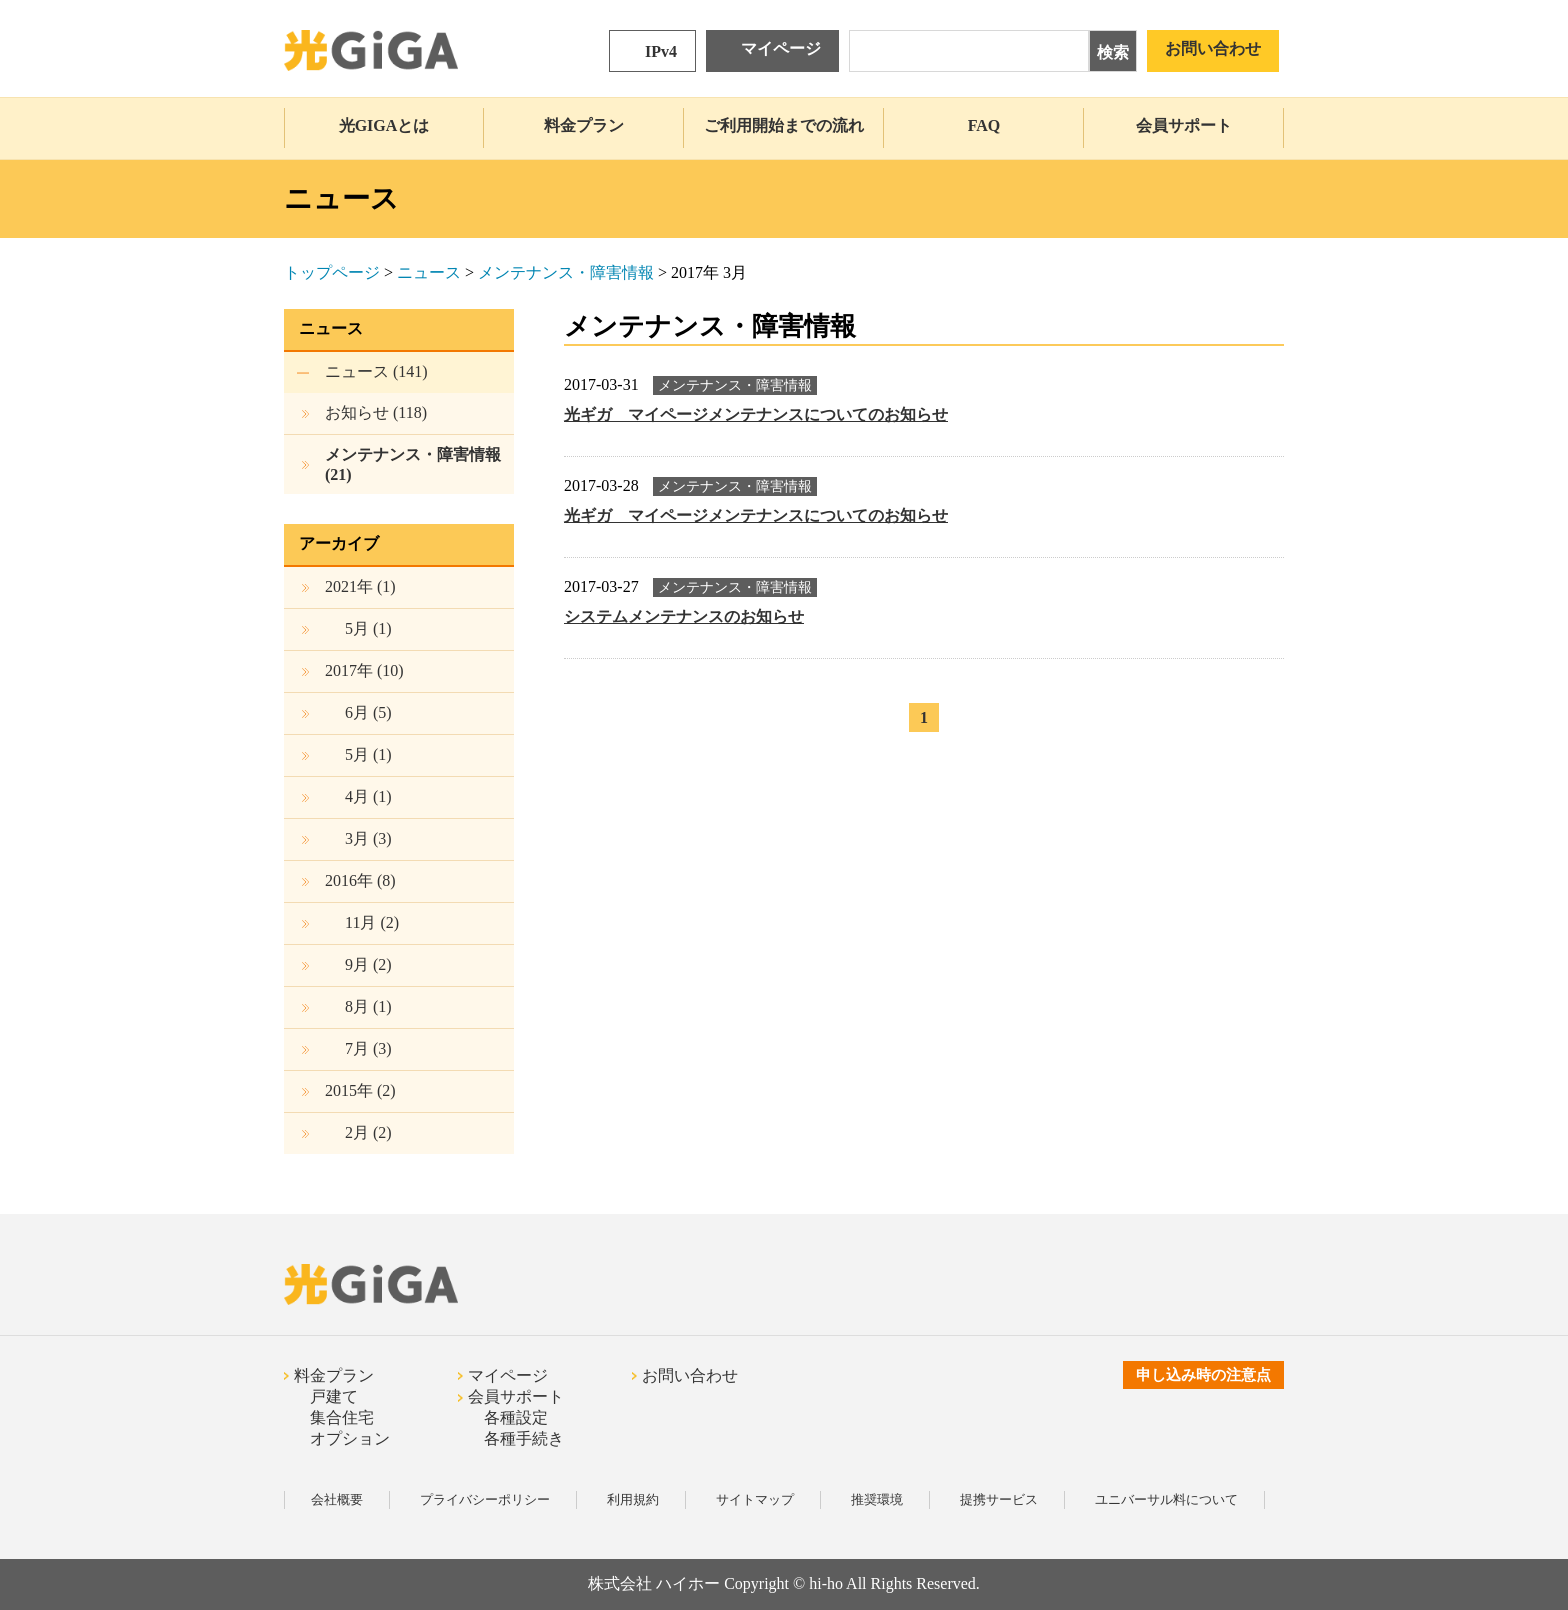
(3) (368, 838)
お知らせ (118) (376, 412)
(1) (368, 628)
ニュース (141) (376, 371)
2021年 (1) (360, 586)
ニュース (429, 272)
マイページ (781, 48)
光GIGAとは (384, 125)
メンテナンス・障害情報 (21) (413, 464)
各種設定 (516, 1417)
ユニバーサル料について (1166, 1499)
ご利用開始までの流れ (784, 125)
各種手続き (524, 1438)
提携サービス (999, 1499)
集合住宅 (342, 1417)
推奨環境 (877, 1499)
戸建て (334, 1396)
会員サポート (1184, 125)
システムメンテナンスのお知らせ (684, 616)
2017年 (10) (364, 670)
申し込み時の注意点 (1203, 1375)
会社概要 (337, 1499)
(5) (368, 712)
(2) (372, 922)
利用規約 (633, 1499)
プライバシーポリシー (485, 1499)
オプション (350, 1438)
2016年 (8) (360, 880)
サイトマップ (755, 1499)
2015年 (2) (360, 1090)
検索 (1113, 52)
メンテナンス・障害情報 (566, 272)
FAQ (984, 125)
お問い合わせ (1213, 48)
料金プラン (584, 125)
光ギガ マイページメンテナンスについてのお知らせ (756, 414)
